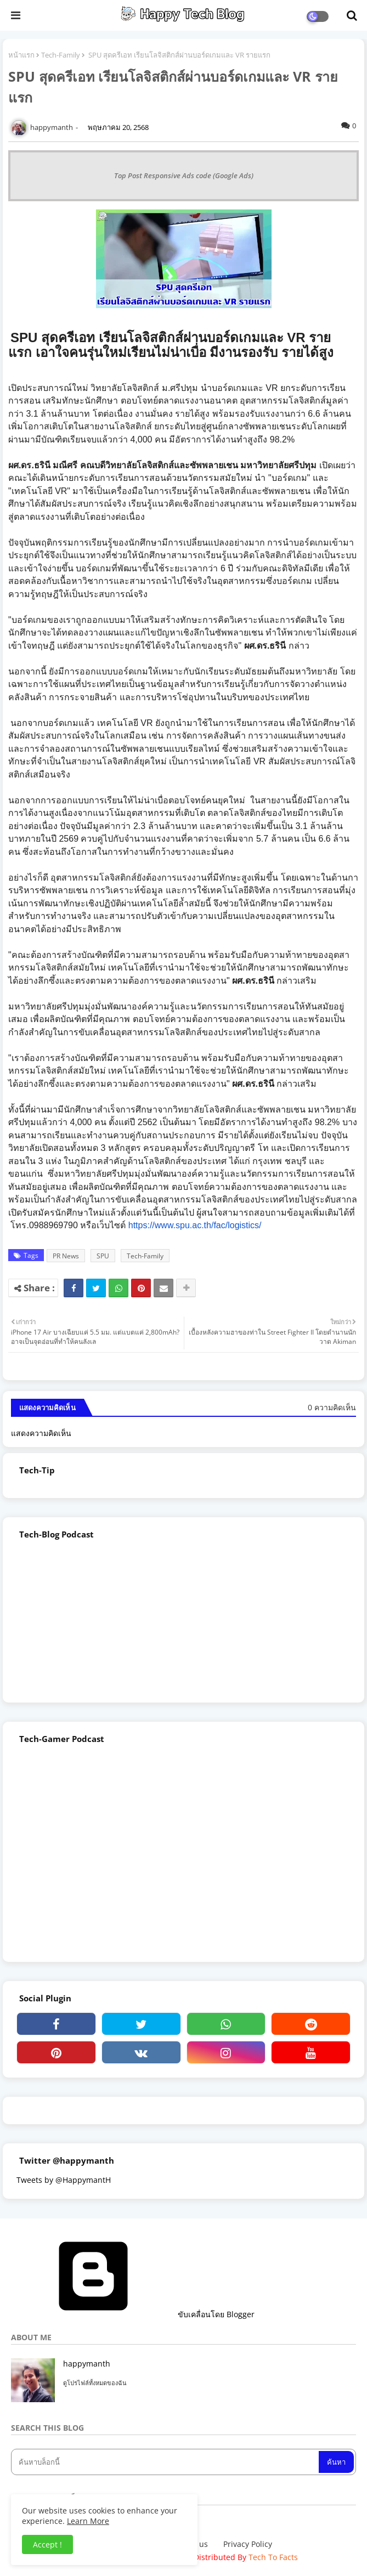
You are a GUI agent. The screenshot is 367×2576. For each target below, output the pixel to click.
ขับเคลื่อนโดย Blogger (133, 2314)
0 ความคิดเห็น (332, 1407)
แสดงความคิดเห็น (41, 1433)
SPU (103, 1256)
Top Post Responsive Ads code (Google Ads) (183, 175)
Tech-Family (60, 55)
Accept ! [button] (47, 2544)
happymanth (86, 2363)
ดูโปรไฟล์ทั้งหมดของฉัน (95, 2383)
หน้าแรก (21, 55)
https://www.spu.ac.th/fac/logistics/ (195, 1225)
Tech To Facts (273, 2557)
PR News (66, 1256)
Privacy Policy (247, 2544)
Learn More (88, 2521)
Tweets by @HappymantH (63, 2180)
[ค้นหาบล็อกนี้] (166, 2462)
